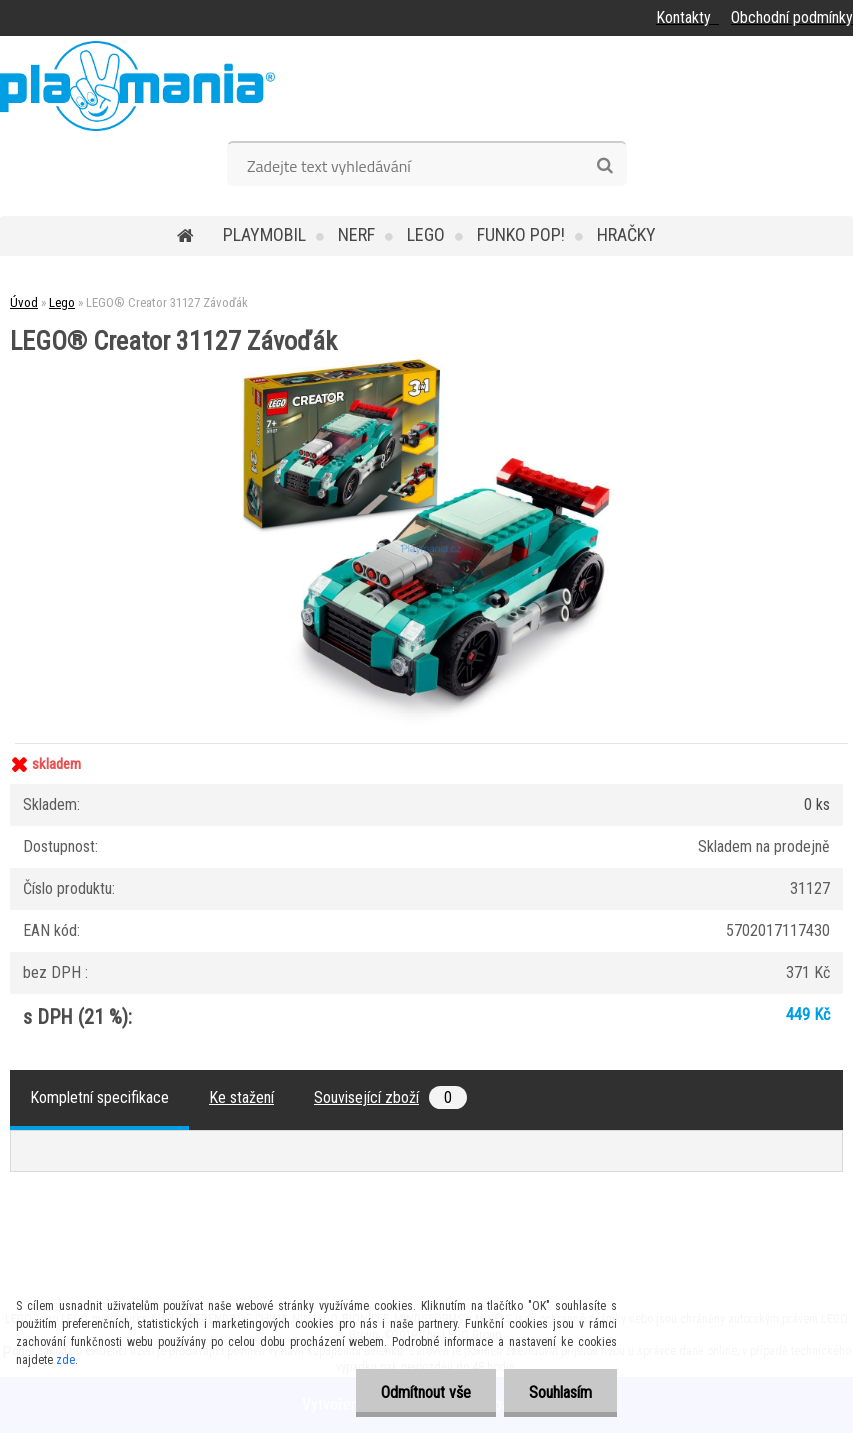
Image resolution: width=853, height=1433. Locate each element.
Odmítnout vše (426, 1392)
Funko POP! (521, 234)
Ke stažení (241, 1097)
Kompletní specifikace (99, 1097)
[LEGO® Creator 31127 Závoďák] (427, 361)
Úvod (24, 302)
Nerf (356, 234)
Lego (426, 234)
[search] (604, 166)
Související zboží (390, 1097)
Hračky (626, 234)
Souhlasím (560, 1392)
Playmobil (264, 234)
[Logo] (137, 86)
